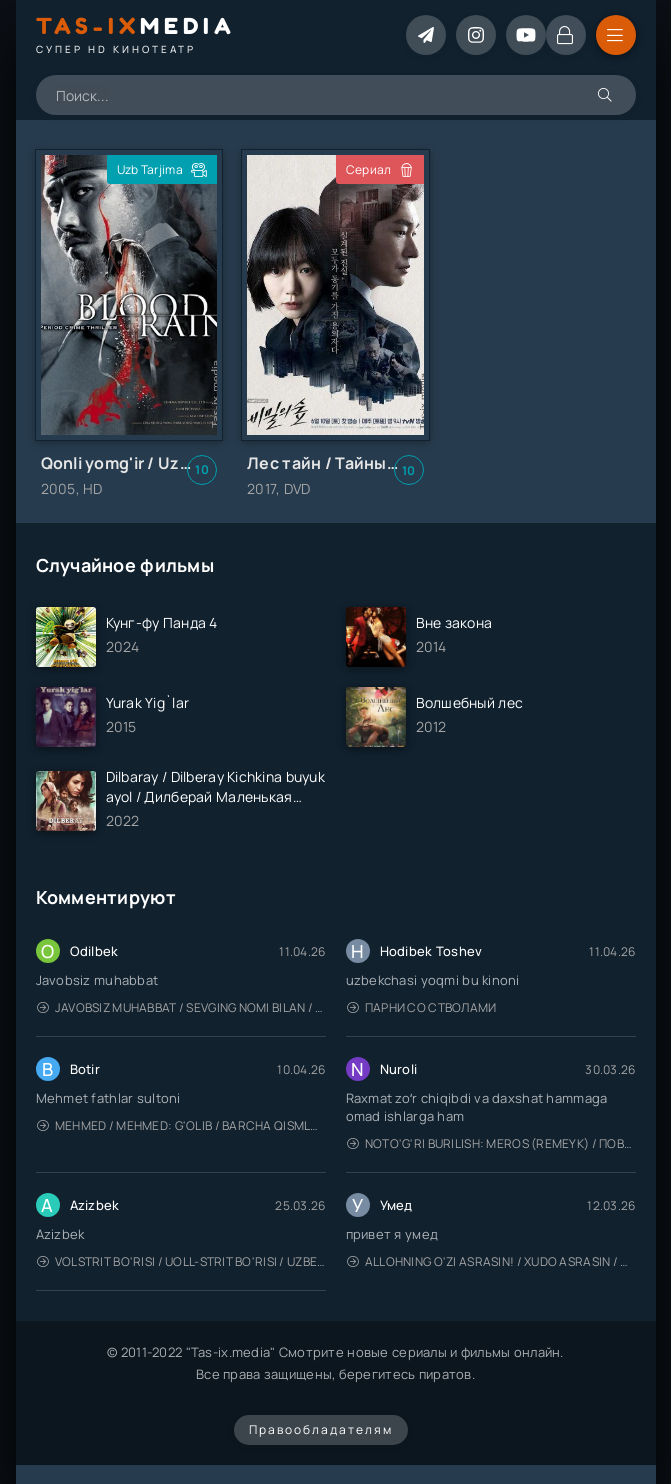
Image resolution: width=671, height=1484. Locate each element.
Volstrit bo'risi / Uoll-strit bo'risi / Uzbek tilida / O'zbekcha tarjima (181, 1261)
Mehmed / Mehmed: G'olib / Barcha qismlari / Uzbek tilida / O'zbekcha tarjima (181, 1125)
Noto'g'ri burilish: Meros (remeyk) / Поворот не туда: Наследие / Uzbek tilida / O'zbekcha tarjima (491, 1143)
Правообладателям (321, 1429)
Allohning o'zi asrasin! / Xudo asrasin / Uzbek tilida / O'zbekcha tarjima (491, 1261)
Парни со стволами (422, 1007)
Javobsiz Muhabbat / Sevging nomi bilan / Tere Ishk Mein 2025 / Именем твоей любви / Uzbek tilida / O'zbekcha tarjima (181, 1007)
